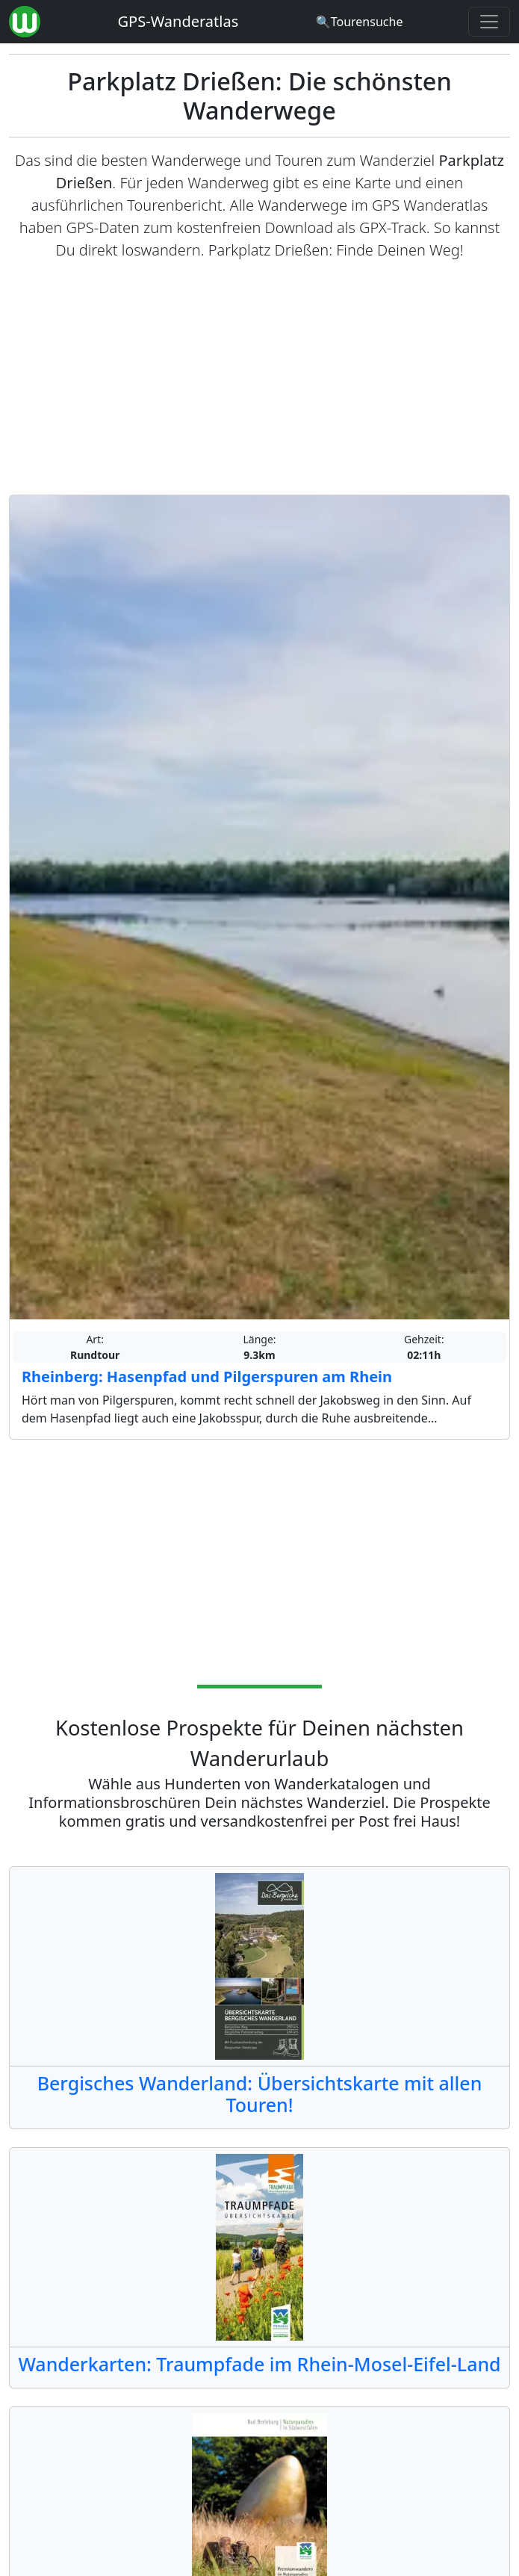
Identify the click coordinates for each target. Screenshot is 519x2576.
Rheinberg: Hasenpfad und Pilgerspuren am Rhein (207, 1376)
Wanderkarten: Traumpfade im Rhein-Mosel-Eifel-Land (259, 2364)
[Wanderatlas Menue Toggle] (489, 22)
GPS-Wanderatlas (178, 21)
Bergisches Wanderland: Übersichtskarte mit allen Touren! (259, 2094)
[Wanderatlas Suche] (359, 22)
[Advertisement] (259, 378)
